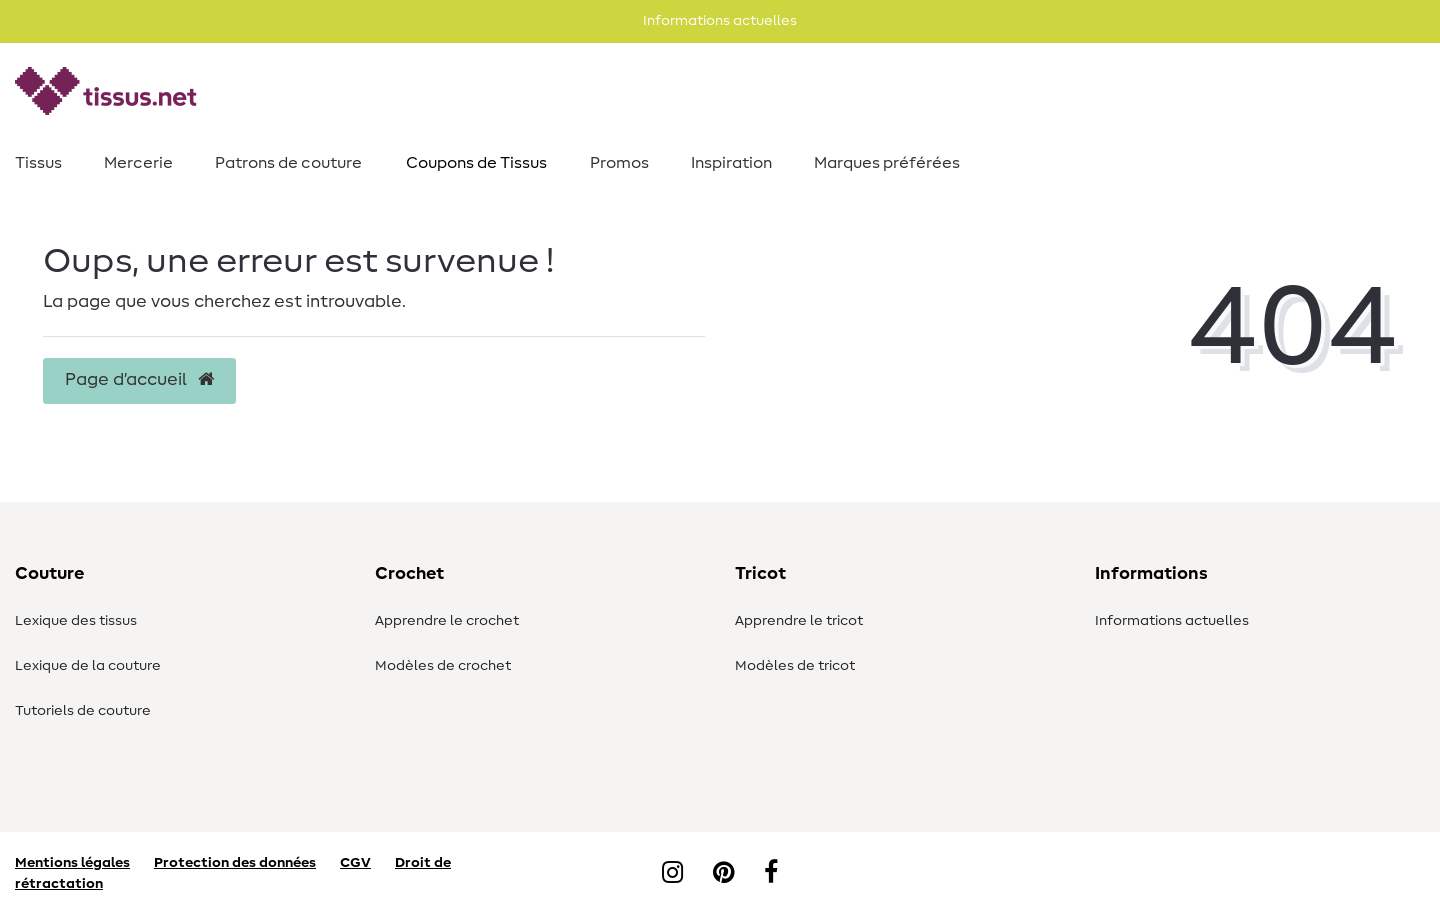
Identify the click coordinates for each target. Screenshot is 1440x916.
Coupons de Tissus (476, 163)
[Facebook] (771, 874)
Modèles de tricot (795, 666)
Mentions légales (72, 863)
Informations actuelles (1172, 621)
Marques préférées (887, 163)
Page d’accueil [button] (139, 380)
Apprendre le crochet (447, 621)
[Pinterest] (723, 874)
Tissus (38, 163)
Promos (619, 163)
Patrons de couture (288, 163)
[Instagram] (672, 874)
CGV (355, 863)
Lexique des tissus (76, 621)
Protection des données (235, 863)
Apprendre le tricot (799, 621)
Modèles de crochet (443, 666)
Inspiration (731, 163)
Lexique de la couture (88, 666)
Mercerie (138, 163)
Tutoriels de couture (83, 711)
